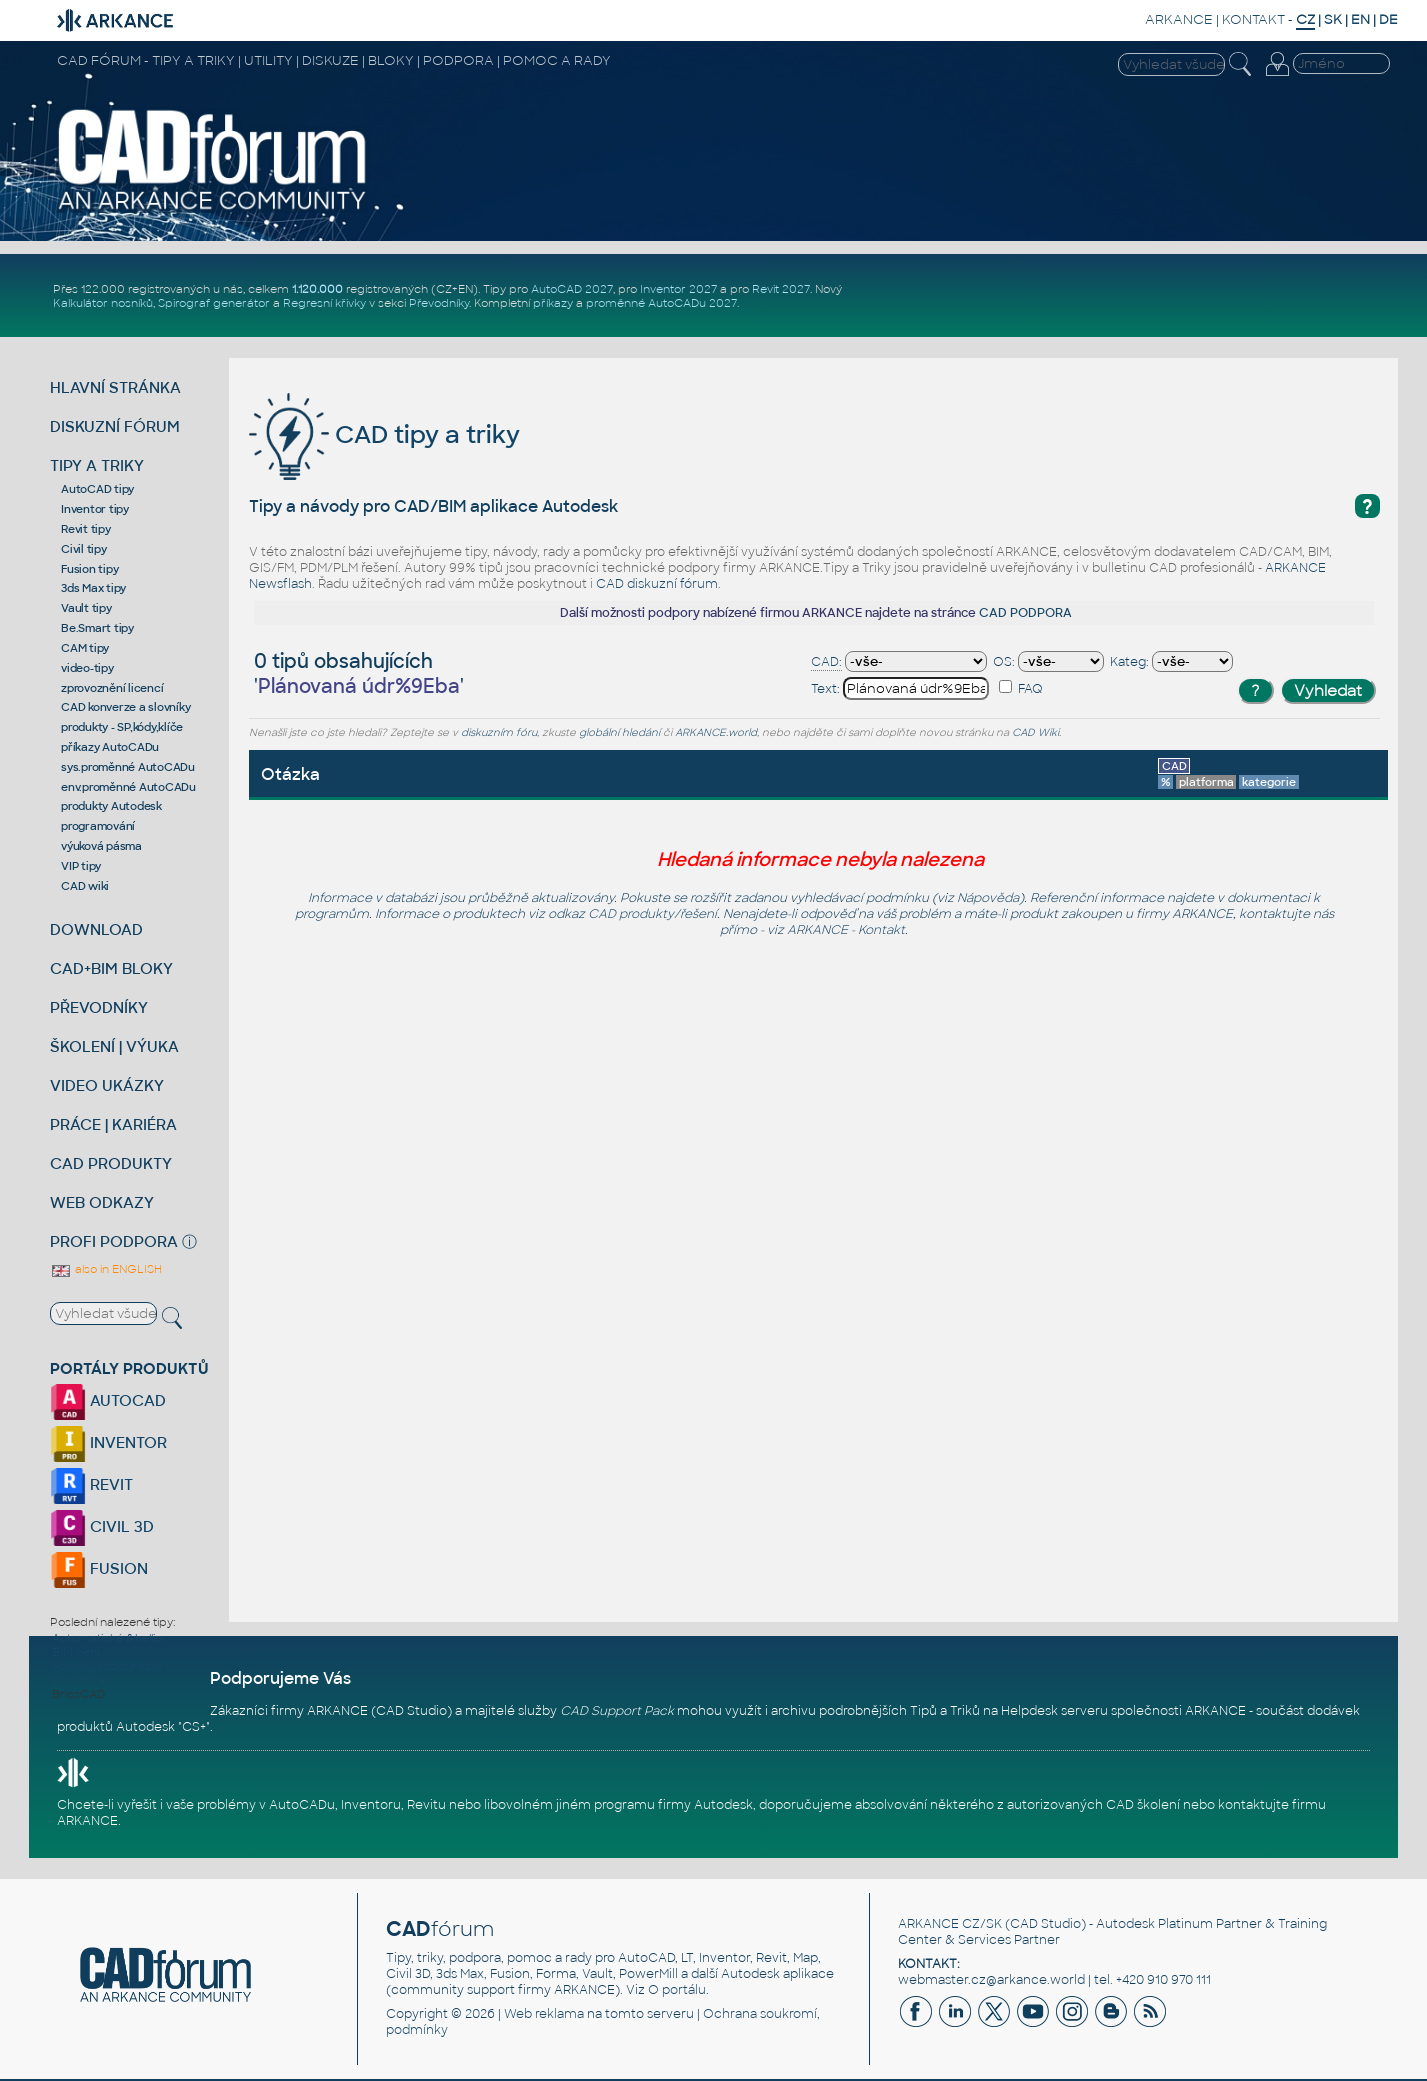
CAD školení (1143, 1805)
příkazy (553, 303)
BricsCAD (78, 1694)
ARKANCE (1179, 19)
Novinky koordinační (106, 1666)
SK (1333, 19)
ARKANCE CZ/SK (950, 1924)
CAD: (826, 662)
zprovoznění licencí (112, 688)
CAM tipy (85, 648)
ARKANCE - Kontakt (846, 930)
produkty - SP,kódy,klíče (122, 727)
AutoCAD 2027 (572, 289)
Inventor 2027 (678, 289)
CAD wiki (85, 886)
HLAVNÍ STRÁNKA (115, 387)
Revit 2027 (781, 289)
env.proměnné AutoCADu (128, 787)
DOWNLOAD (96, 929)
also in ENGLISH (106, 1269)
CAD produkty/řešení (652, 914)
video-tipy (87, 668)
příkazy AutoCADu (110, 747)
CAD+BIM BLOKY (111, 968)
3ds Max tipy (93, 588)
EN (1360, 19)
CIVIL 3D (102, 1526)
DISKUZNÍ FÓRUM (115, 426)
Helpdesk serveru (1054, 1711)
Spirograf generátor (214, 303)
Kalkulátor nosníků (103, 303)
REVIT (91, 1484)
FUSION (99, 1568)
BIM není (75, 1652)
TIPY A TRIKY (97, 465)
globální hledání (619, 732)
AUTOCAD (108, 1400)
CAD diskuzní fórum (657, 584)
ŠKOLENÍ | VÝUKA (114, 1046)
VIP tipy (81, 866)
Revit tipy (86, 529)
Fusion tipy (89, 569)
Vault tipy (86, 608)
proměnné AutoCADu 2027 (661, 303)
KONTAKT (1253, 19)
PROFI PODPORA (114, 1241)
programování (98, 826)
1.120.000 (317, 289)
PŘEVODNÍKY (99, 1007)
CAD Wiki (1035, 732)
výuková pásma (101, 846)
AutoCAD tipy (97, 489)
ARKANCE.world (716, 732)
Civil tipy (84, 549)
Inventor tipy (95, 509)
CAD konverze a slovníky (125, 707)
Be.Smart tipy (97, 628)
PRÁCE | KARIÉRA (113, 1124)
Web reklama (544, 2014)
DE (1388, 19)
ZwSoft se (79, 1680)
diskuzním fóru (499, 732)
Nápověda (988, 898)
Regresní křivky (324, 303)
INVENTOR (108, 1442)
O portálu (677, 1990)
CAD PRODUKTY (111, 1163)
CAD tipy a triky (384, 434)
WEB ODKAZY (102, 1202)
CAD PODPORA (1025, 613)
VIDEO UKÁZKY (107, 1085)
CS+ (194, 1727)
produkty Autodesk (111, 806)
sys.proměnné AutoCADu (128, 767)
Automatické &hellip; (108, 1638)
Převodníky (439, 303)
